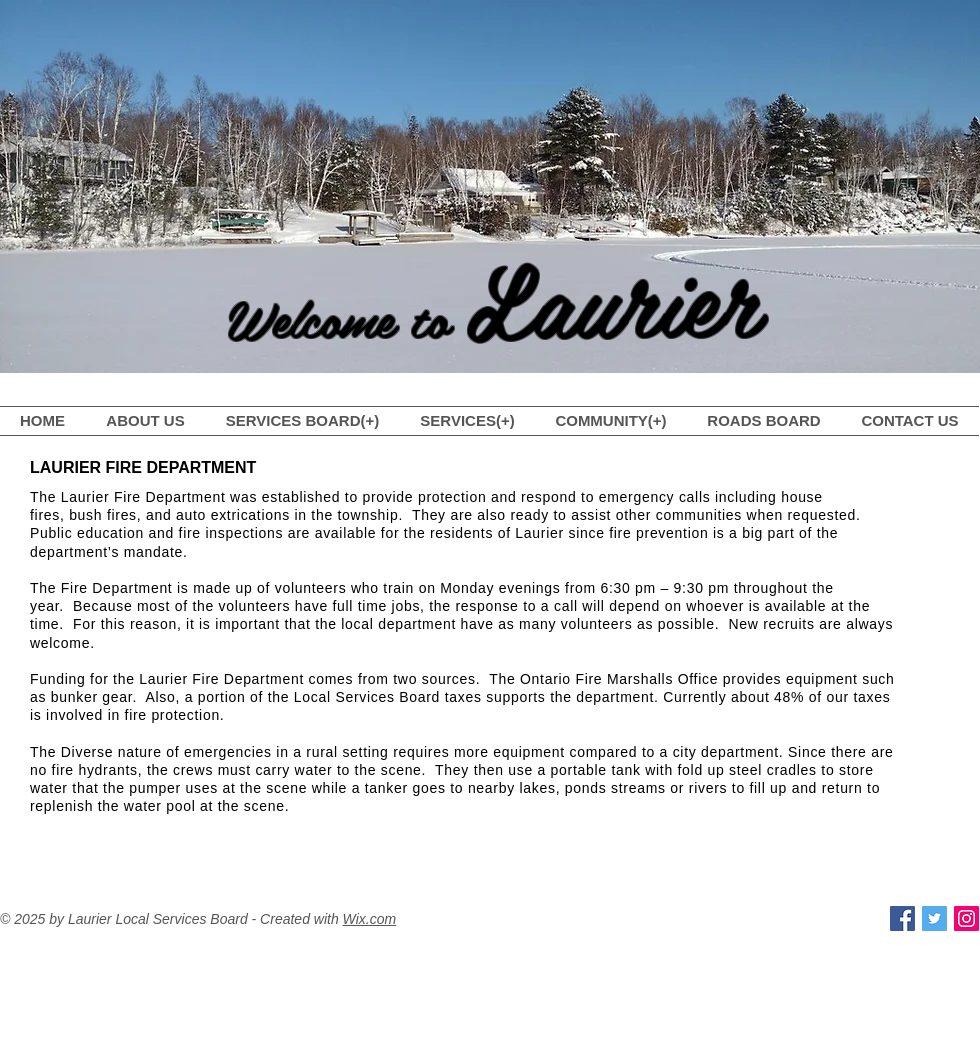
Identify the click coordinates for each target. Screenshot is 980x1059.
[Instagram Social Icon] (966, 918)
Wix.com (370, 919)
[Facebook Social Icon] (902, 918)
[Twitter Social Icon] (934, 918)
